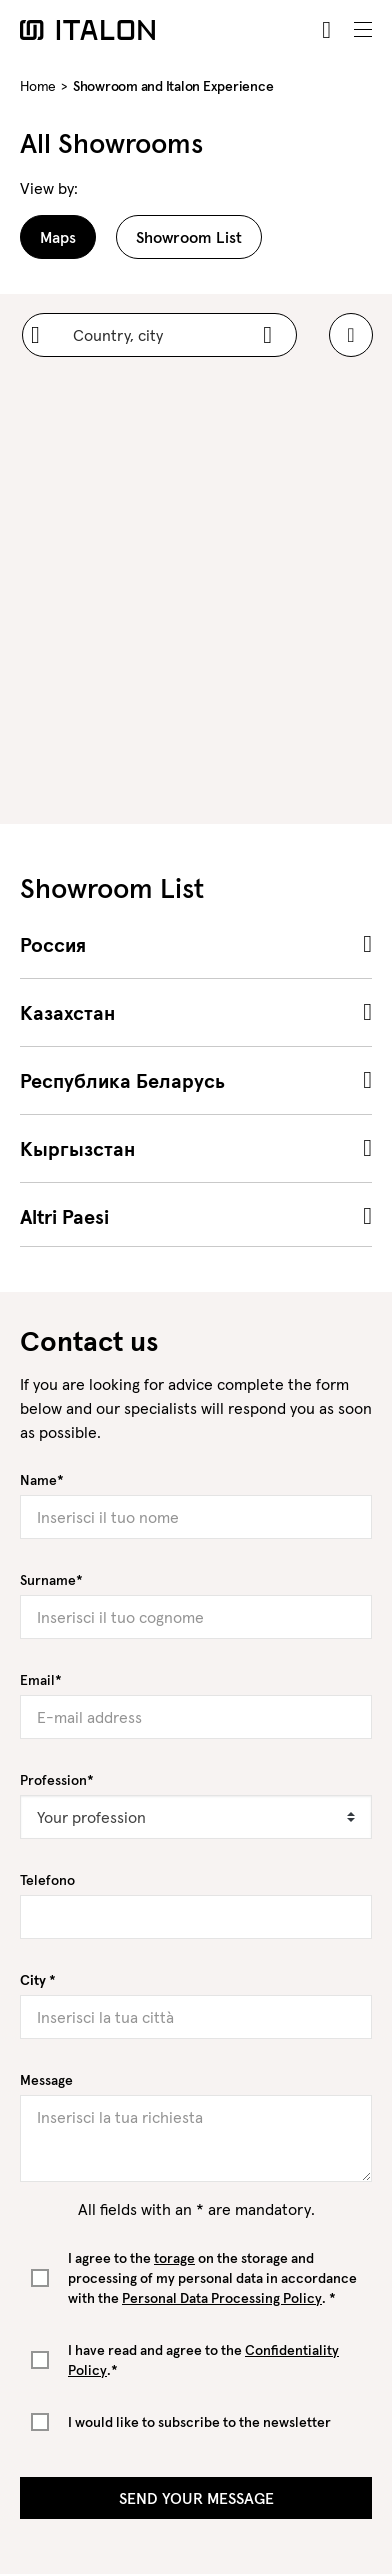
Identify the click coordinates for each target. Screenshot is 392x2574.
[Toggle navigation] (363, 30)
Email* (41, 1680)
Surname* (51, 1580)
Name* (42, 1480)
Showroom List (189, 237)
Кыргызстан (77, 1149)
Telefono (47, 1880)
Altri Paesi (64, 1217)
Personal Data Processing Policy (222, 2298)
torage (174, 2258)
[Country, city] (159, 335)
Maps (58, 237)
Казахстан (67, 1013)
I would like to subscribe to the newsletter (199, 2422)
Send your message (196, 2498)
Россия (53, 945)
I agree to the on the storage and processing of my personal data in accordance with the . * (212, 2278)
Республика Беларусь (122, 1081)
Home (38, 86)
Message (46, 2080)
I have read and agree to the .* (203, 2360)
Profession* (57, 1780)
